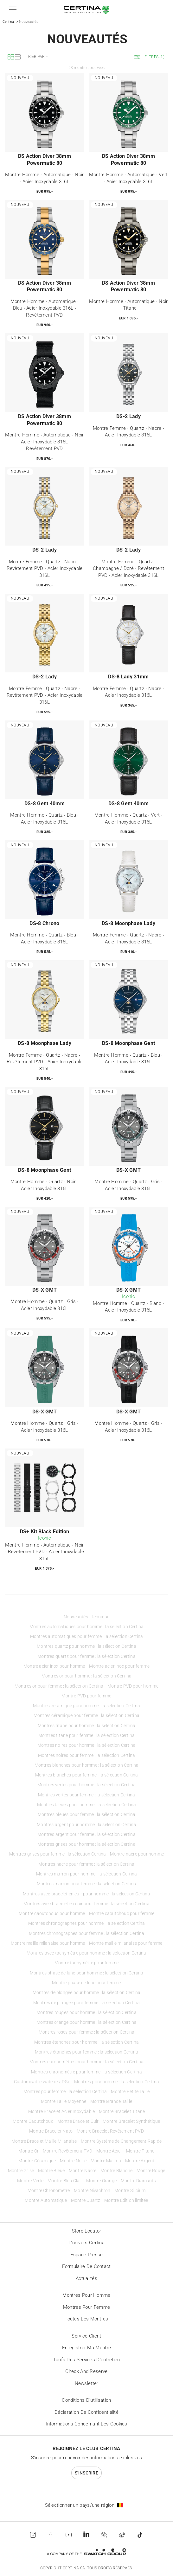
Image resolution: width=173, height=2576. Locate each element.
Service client (86, 2336)
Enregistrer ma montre (86, 2348)
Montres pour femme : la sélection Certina (65, 2091)
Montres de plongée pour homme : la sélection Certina (86, 1992)
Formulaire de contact (86, 2266)
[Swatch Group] (86, 2552)
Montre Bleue (51, 2170)
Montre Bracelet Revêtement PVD (110, 2131)
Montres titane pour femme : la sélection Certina (86, 1735)
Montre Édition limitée (126, 2200)
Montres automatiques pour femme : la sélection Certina (86, 1636)
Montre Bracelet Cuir (78, 2121)
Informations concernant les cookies (86, 2424)
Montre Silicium (129, 2190)
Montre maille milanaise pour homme (48, 1943)
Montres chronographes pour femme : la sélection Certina (86, 1933)
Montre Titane (140, 2151)
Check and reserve (86, 2371)
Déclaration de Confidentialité (86, 2412)
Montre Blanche (116, 2170)
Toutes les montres (86, 2319)
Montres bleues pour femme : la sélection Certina (87, 1814)
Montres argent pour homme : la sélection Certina (86, 1824)
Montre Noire (73, 2161)
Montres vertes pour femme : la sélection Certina (86, 1795)
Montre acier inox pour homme (54, 1666)
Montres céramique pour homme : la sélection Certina (86, 1705)
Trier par (35, 56)
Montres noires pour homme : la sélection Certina (86, 1745)
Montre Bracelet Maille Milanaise (44, 2141)
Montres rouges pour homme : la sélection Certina (86, 2012)
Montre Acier (109, 2151)
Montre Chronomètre (49, 2190)
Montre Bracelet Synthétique (131, 2121)
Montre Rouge (151, 2170)
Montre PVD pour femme (86, 1696)
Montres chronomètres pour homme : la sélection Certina (86, 2062)
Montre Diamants (138, 2181)
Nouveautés (76, 1617)
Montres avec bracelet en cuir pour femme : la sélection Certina (86, 1903)
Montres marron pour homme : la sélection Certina (86, 1874)
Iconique (101, 1617)
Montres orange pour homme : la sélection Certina (86, 2022)
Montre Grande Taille (111, 2101)
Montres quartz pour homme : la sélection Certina (86, 1646)
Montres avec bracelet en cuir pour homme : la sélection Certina (86, 1894)
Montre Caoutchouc (33, 2121)
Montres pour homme (86, 2295)
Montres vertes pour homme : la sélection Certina (86, 1785)
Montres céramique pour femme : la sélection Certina (86, 1715)
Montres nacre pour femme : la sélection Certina (86, 1864)
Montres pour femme (86, 2307)
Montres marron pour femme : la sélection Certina (87, 1884)
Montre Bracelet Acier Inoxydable (61, 2111)
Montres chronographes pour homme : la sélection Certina (86, 1923)
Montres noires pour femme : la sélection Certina (86, 1755)
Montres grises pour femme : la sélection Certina (57, 1854)
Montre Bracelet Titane (122, 2111)
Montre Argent (140, 2161)
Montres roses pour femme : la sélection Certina (86, 2032)
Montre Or (28, 2151)
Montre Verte (30, 2181)
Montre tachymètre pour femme (86, 1963)
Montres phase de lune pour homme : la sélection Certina (87, 1973)
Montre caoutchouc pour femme (121, 1913)
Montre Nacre (82, 2170)
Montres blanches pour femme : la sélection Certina (86, 1775)
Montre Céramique (37, 2161)
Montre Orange (101, 2181)
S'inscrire (86, 2472)
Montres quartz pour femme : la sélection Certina (86, 1656)
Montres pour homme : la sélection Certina (116, 2082)
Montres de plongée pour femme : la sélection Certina (86, 2002)
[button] (11, 9)
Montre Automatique (46, 2200)
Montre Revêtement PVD (67, 2151)
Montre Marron (106, 2161)
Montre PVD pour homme (132, 1686)
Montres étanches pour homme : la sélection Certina (86, 2042)
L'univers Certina (86, 2243)
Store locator (86, 2231)
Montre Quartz (85, 2200)
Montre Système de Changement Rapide (121, 2141)
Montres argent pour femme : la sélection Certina (86, 1834)
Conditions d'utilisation (86, 2400)
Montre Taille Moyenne (63, 2101)
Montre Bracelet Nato (51, 2131)
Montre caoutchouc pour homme (52, 1913)
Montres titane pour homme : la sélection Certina (87, 1725)
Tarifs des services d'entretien (86, 2360)
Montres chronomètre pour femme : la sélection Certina (86, 2072)
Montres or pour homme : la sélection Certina (87, 1676)
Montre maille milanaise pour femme (125, 1943)
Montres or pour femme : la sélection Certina (59, 1686)
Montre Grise (21, 2170)
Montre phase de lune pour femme (86, 1983)
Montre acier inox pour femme (119, 1666)
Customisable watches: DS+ (42, 2082)
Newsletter (87, 2383)
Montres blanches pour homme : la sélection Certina (87, 1765)
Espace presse (86, 2255)
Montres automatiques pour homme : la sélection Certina (86, 1626)
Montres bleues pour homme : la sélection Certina (86, 1804)
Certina (8, 22)
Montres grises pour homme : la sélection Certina (86, 1844)
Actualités (86, 2278)
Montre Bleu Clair (65, 2181)
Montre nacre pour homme (137, 1854)
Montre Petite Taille (130, 2091)
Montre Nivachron (92, 2190)
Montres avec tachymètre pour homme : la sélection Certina (86, 1953)
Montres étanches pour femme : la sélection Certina (86, 2052)
